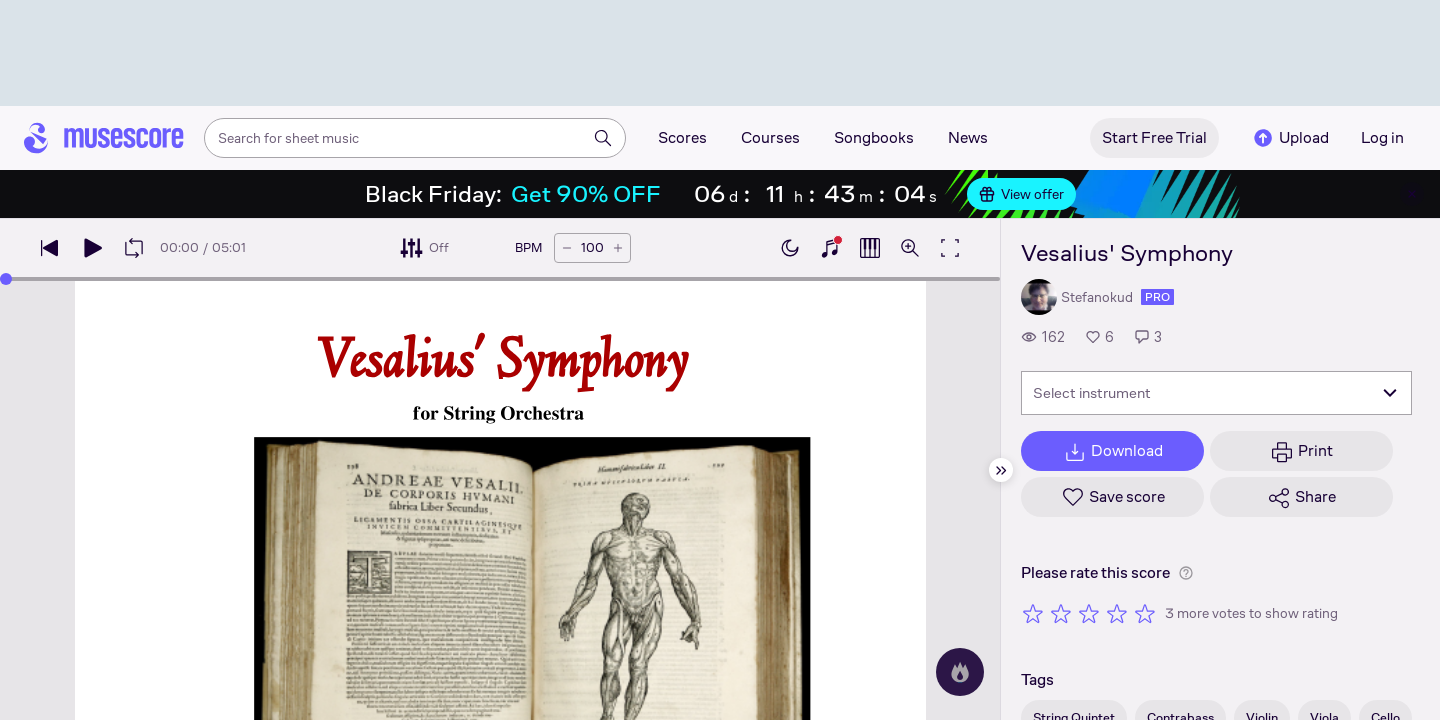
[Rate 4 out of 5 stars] (1117, 613)
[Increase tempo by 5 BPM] (618, 248)
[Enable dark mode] (790, 248)
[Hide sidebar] (1001, 470)
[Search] (603, 138)
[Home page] (104, 138)
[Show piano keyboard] (830, 248)
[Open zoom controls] (910, 248)
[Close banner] (1412, 194)
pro (1157, 297)
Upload (1290, 138)
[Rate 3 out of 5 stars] (1089, 613)
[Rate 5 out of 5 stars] (1145, 613)
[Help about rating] (1186, 573)
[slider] (6, 279)
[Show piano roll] (870, 248)
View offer (1021, 194)
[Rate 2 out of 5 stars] (1061, 613)
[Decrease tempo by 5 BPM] (567, 248)
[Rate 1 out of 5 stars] (1033, 613)
